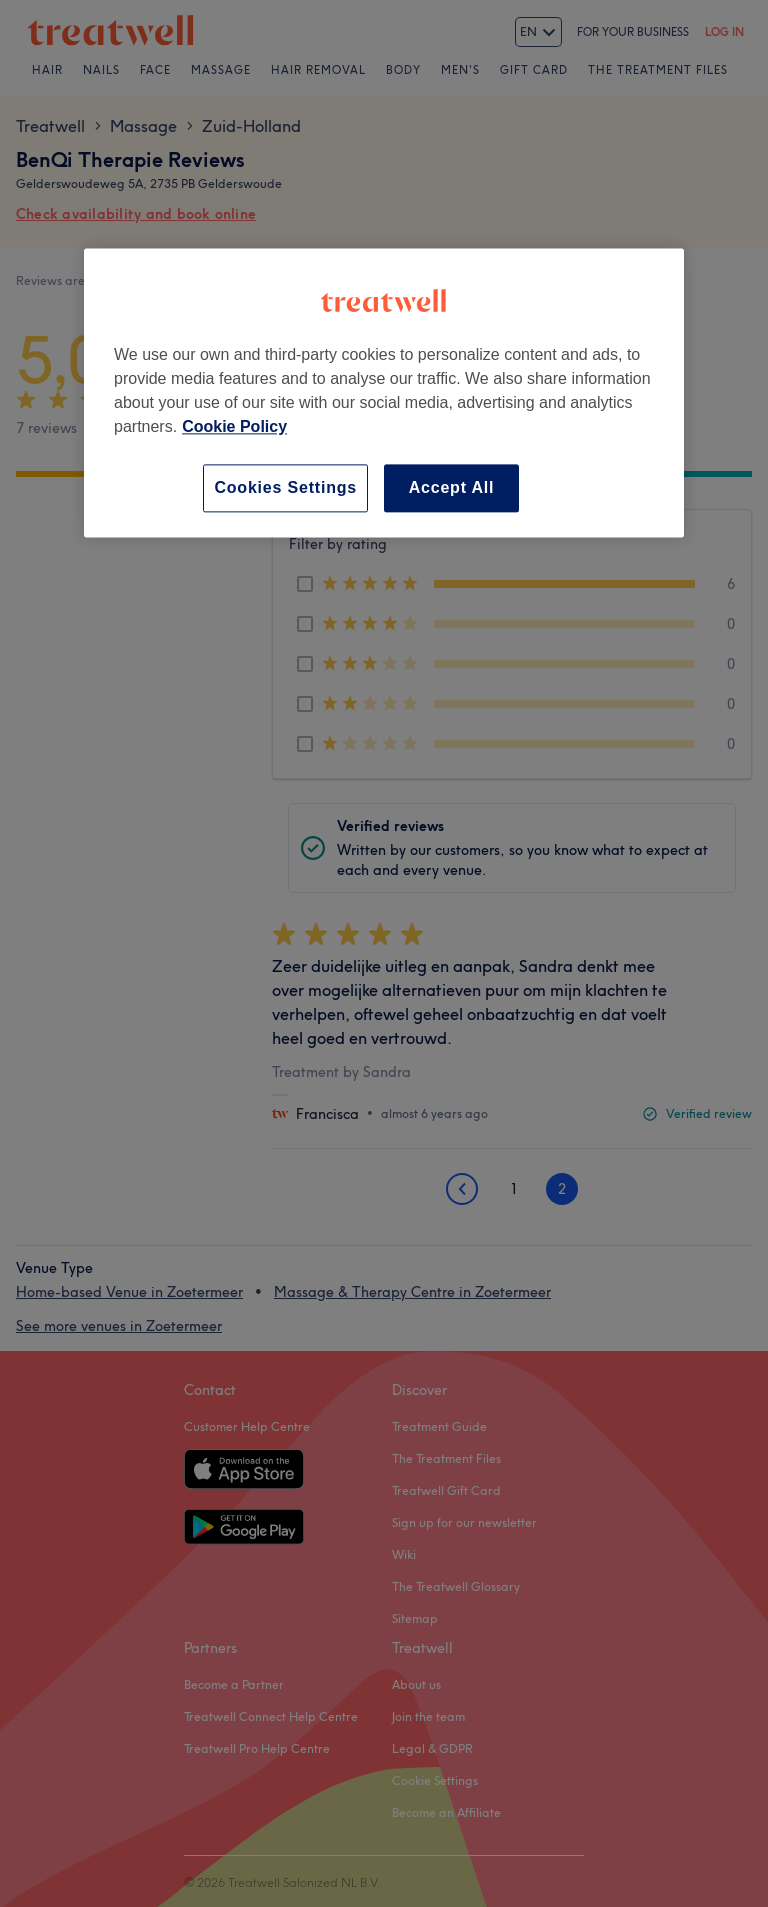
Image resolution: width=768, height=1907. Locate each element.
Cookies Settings (285, 487)
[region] (384, 392)
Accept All (452, 487)
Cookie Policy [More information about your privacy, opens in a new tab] (234, 426)
